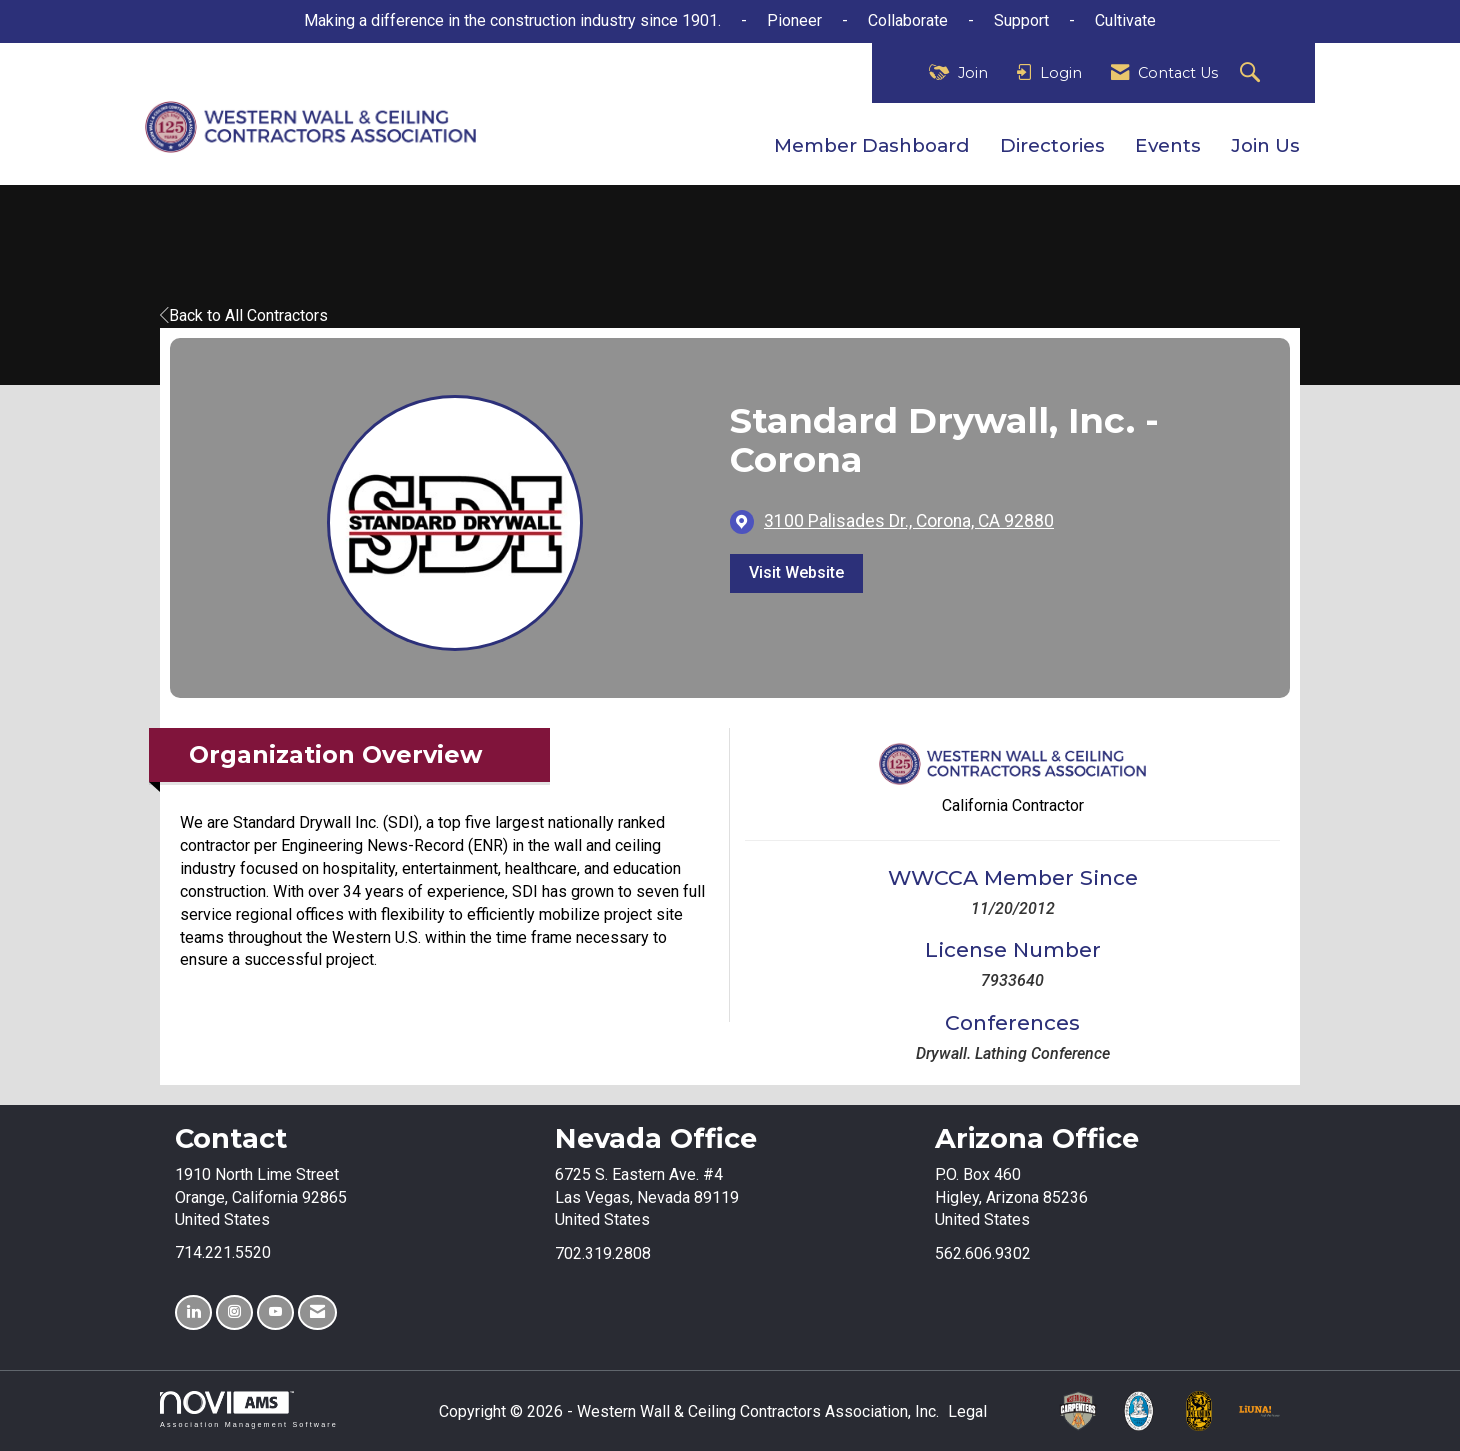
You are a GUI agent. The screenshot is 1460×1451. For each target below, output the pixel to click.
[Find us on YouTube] (275, 1312)
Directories (1052, 145)
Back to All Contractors (244, 315)
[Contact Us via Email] (317, 1312)
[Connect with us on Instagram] (234, 1312)
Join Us (1265, 145)
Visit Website (796, 572)
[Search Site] (1252, 73)
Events (1168, 145)
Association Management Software (249, 1409)
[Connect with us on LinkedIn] (193, 1312)
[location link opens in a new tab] (909, 521)
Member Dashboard (872, 145)
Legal (967, 1411)
